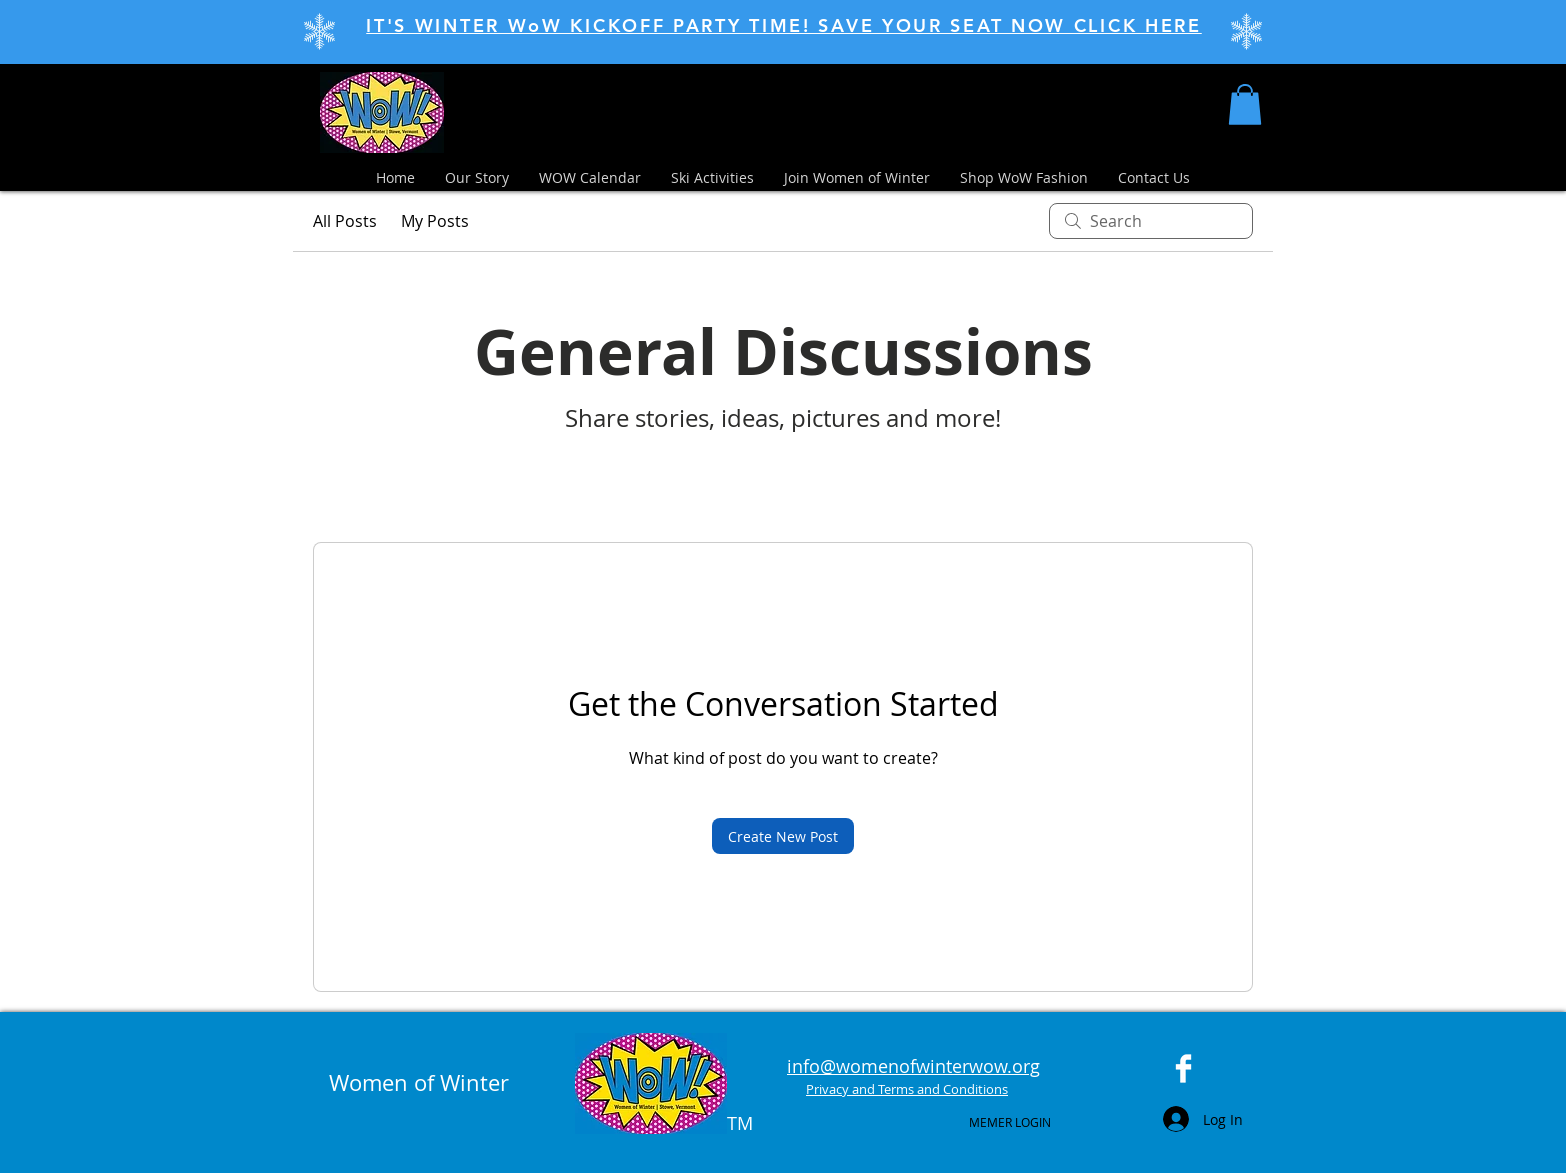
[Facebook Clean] (1183, 1068)
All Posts (345, 221)
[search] (1151, 221)
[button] (1245, 104)
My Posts (435, 221)
